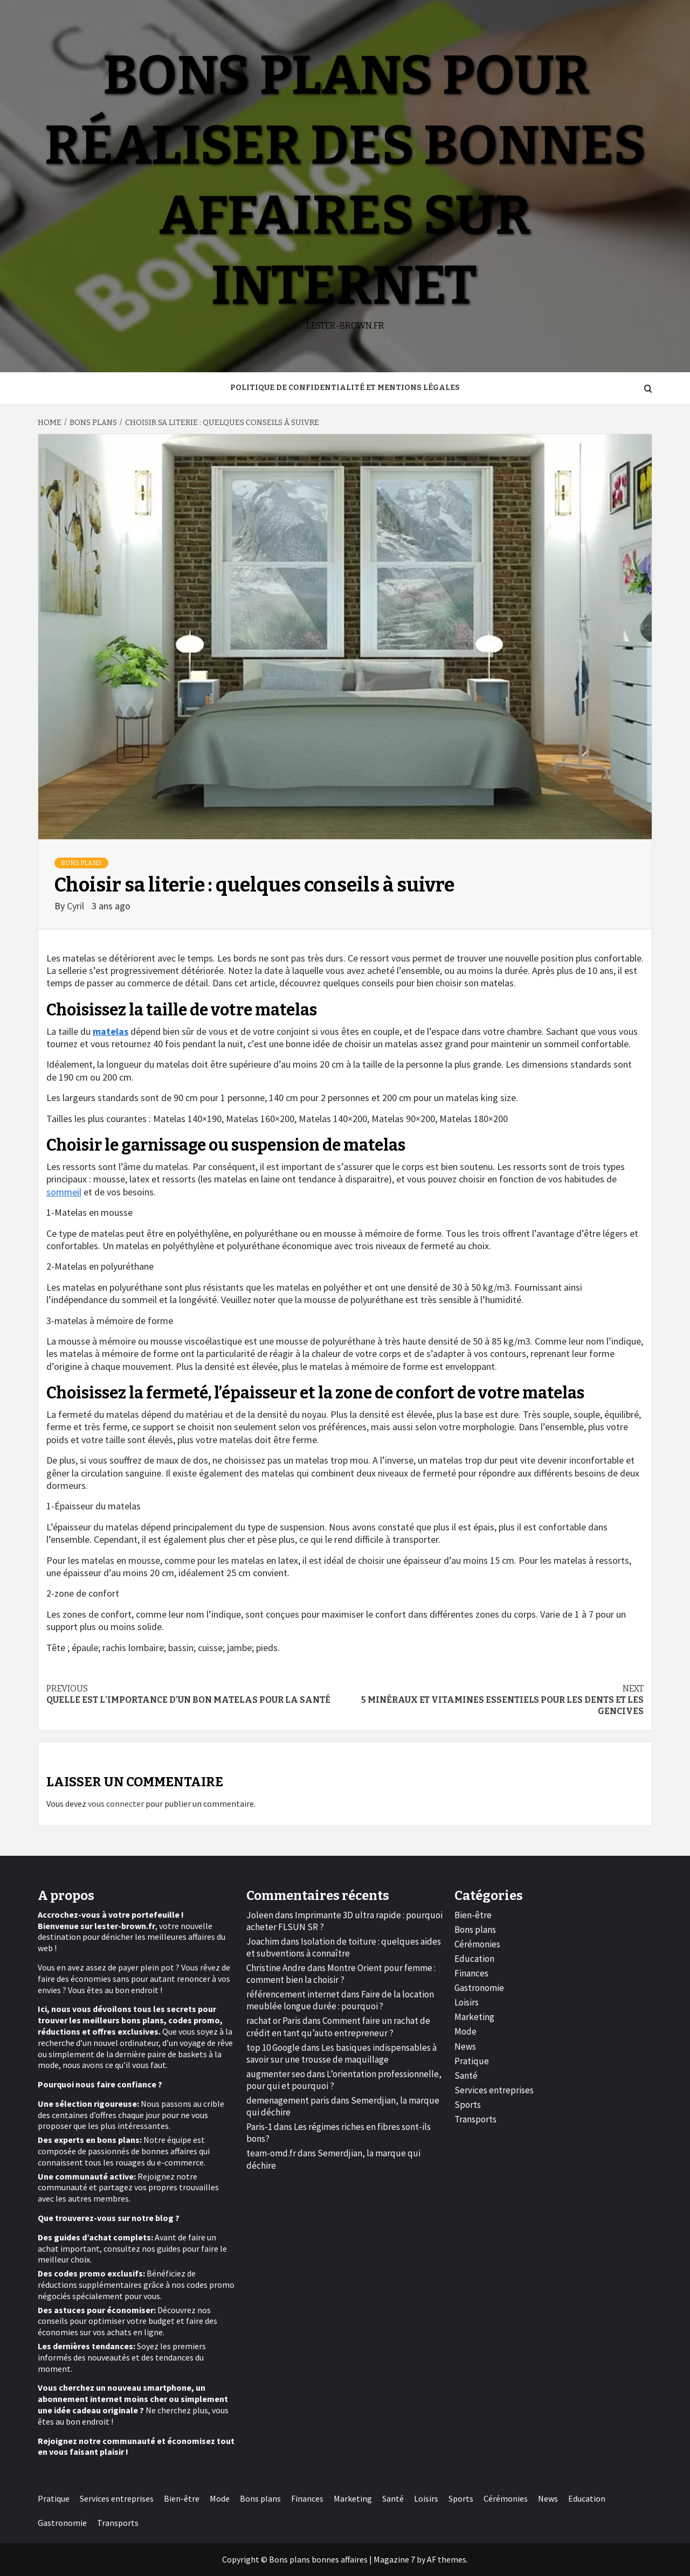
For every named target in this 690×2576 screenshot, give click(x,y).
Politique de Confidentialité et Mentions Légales (345, 387)
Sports (467, 2105)
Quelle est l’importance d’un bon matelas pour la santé (195, 1694)
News (465, 2046)
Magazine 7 (394, 2559)
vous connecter (116, 1803)
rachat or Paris (273, 2021)
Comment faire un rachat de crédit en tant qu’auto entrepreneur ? (338, 2026)
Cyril (76, 906)
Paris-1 (259, 2127)
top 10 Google (273, 2047)
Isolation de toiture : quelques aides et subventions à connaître (343, 1947)
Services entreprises (494, 2090)
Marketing (474, 2017)
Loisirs (466, 2002)
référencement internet (293, 1994)
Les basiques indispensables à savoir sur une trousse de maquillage (341, 2053)
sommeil (63, 1192)
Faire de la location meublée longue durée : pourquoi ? (340, 2000)
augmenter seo (275, 2074)
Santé (466, 2075)
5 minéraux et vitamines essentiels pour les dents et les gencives (494, 1699)
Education (474, 1959)
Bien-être (473, 1915)
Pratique (471, 2061)
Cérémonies (477, 1944)
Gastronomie (479, 1988)
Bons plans (81, 863)
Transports (475, 2119)
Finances (471, 1973)
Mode (465, 2031)
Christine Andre (276, 1968)
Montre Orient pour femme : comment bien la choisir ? (341, 1974)
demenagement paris (287, 2100)
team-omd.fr (271, 2153)
